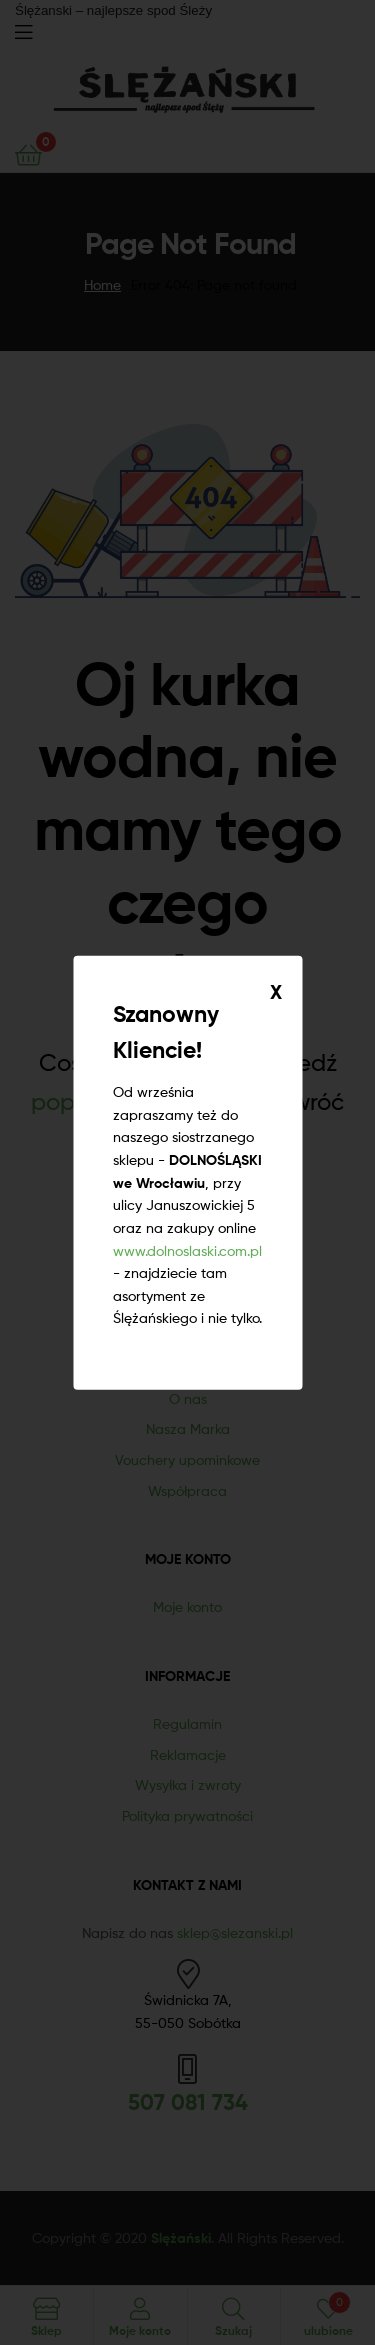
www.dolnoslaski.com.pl (187, 1249)
